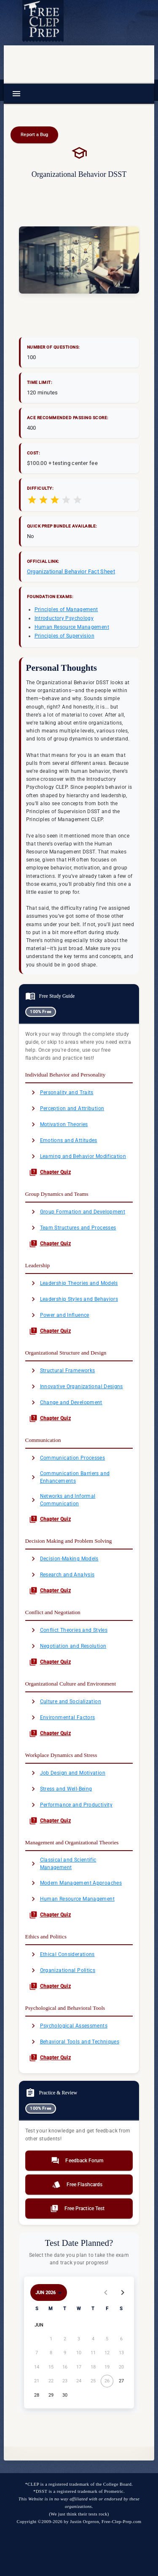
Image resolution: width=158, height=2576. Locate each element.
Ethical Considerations (62, 1954)
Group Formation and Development (77, 1212)
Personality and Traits (61, 1092)
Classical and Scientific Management (62, 1863)
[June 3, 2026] (79, 2339)
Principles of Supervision (64, 636)
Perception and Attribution (66, 1108)
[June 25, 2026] (93, 2381)
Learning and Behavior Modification (77, 1156)
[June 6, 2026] (121, 2339)
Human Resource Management (72, 627)
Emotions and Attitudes (63, 1140)
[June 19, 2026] (107, 2367)
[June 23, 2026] (65, 2381)
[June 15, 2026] (51, 2367)
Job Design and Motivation (67, 1773)
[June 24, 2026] (79, 2381)
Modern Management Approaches (75, 1883)
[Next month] (122, 2292)
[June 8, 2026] (51, 2353)
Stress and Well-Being (60, 1789)
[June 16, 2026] (65, 2367)
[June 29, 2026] (51, 2395)
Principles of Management (66, 609)
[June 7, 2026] (37, 2353)
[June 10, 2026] (79, 2353)
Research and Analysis (62, 1574)
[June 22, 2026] (51, 2381)
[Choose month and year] (48, 2292)
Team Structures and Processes (72, 1228)
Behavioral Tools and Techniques (74, 2042)
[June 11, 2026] (93, 2353)
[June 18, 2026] (93, 2367)
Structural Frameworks (62, 1370)
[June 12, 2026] (107, 2353)
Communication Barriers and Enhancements (69, 1477)
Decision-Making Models (64, 1559)
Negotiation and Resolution (68, 1646)
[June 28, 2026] (37, 2395)
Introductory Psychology (64, 618)
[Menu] (16, 93)
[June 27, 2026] (121, 2381)
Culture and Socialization (65, 1701)
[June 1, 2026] (51, 2339)
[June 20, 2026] (121, 2367)
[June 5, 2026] (107, 2339)
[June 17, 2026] (79, 2367)
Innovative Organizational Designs (76, 1386)
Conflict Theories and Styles (68, 1630)
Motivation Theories (58, 1124)
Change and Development (65, 1402)
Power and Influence (59, 1315)
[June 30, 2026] (65, 2395)
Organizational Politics (62, 1970)
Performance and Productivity (70, 1805)
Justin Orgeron (84, 2521)
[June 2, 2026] (65, 2339)
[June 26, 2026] (107, 2381)
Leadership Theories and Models (73, 1283)
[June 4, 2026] (93, 2339)
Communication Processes (67, 1458)
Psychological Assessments (68, 2026)
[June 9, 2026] (65, 2353)
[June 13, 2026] (121, 2353)
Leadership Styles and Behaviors (73, 1299)
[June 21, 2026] (37, 2381)
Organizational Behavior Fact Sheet (71, 571)
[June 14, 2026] (37, 2367)
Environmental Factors (62, 1717)
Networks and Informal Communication (62, 1500)
